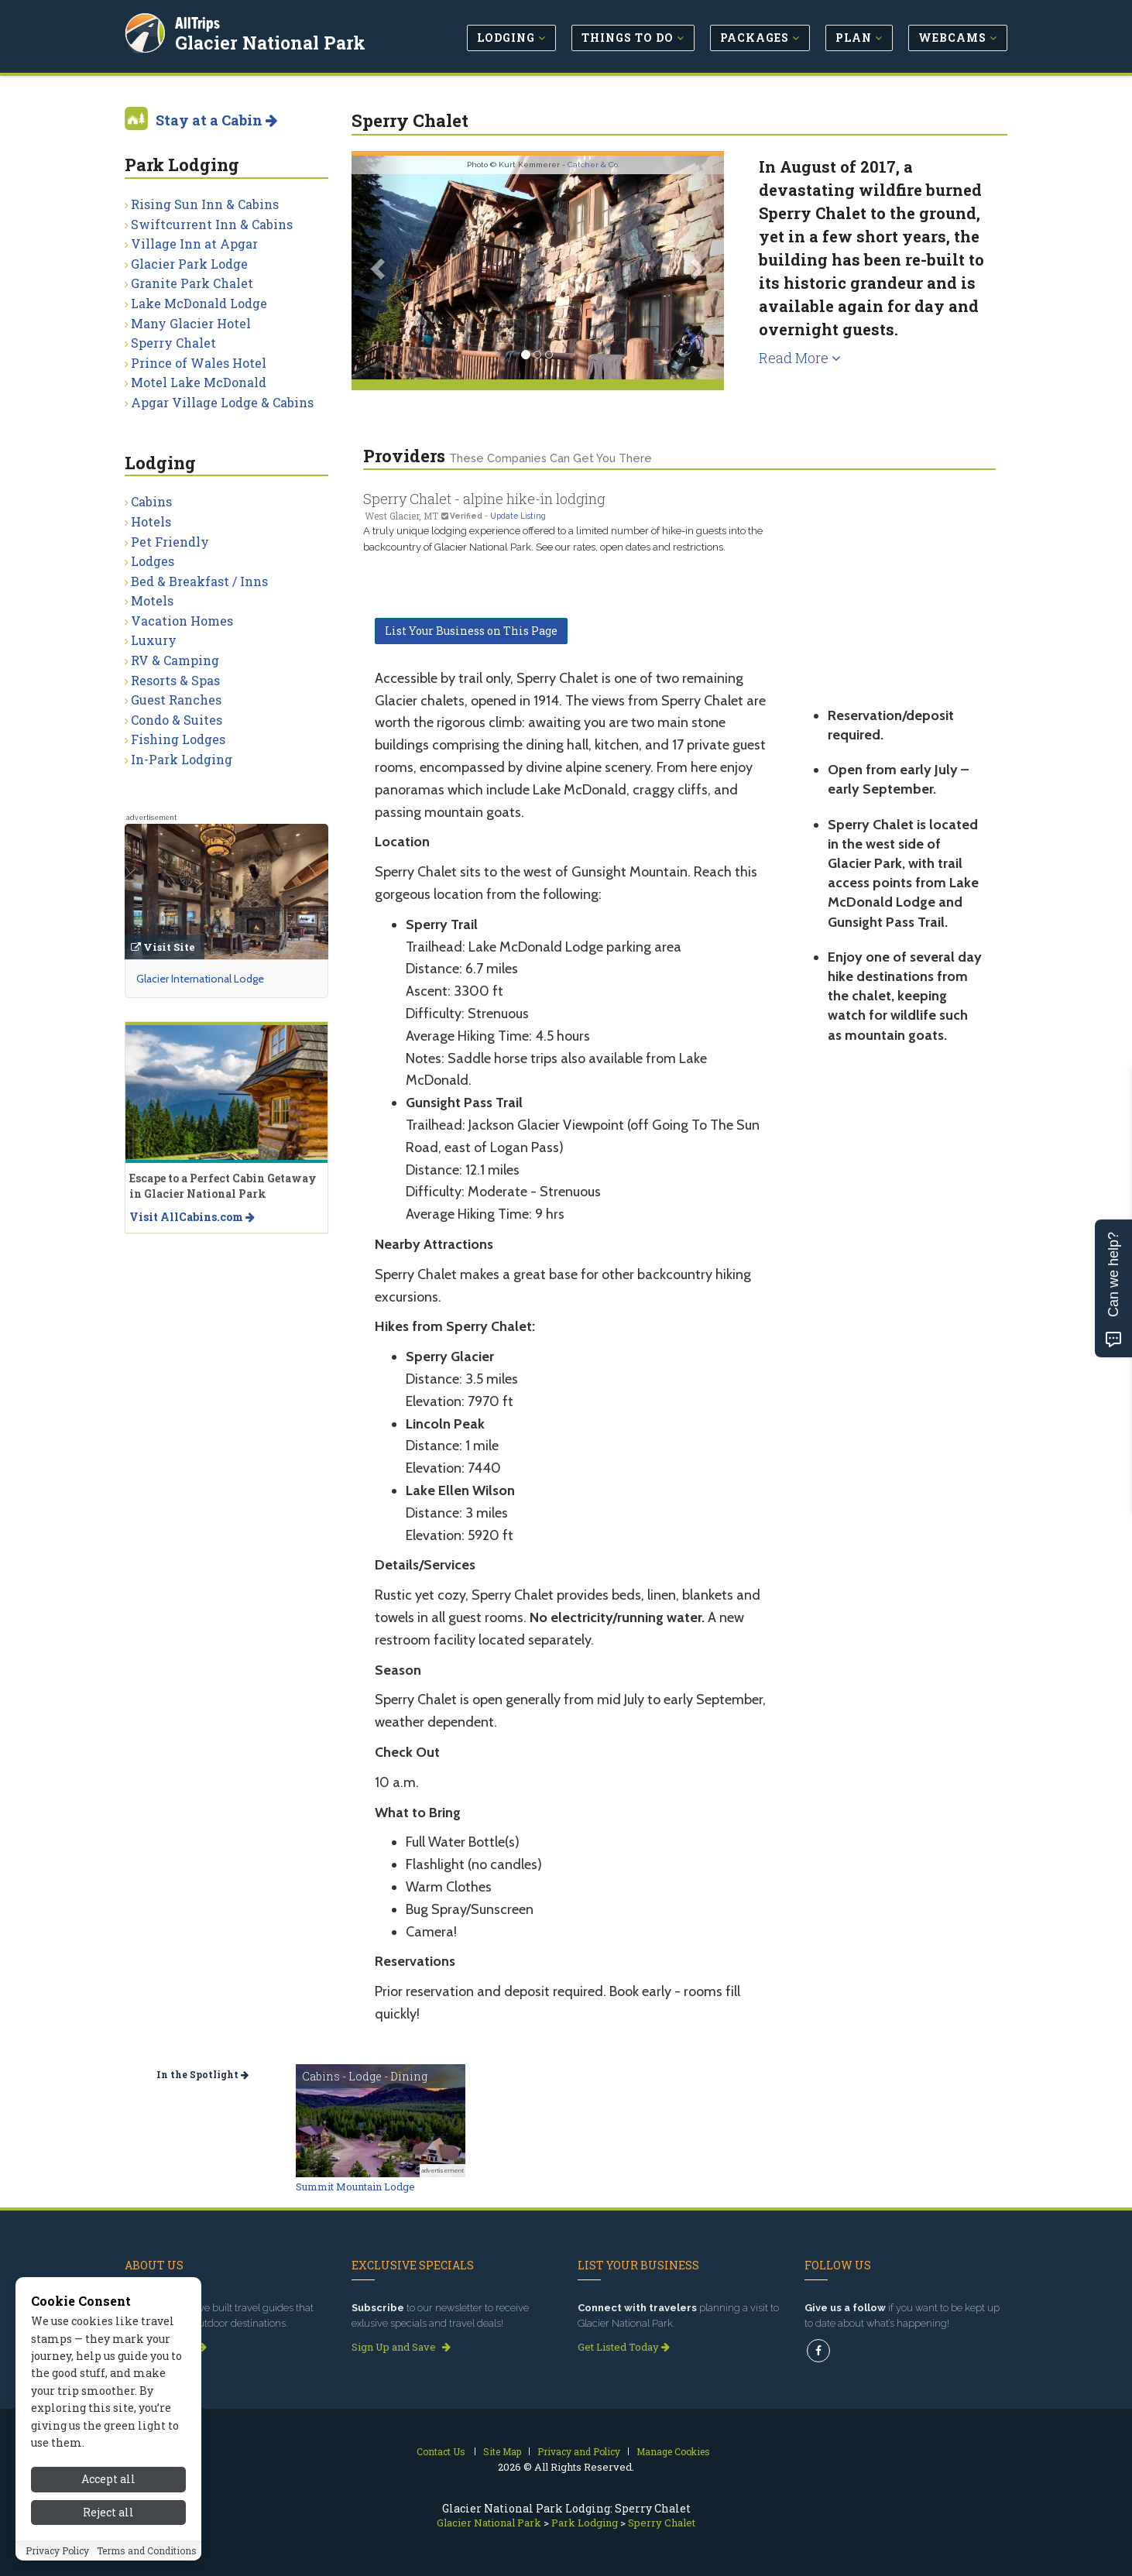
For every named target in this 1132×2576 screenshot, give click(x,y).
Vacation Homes (182, 620)
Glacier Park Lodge (189, 264)
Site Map (502, 2451)
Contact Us (441, 2451)
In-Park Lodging (181, 759)
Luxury (154, 640)
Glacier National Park (271, 41)
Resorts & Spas (175, 680)
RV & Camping (175, 660)
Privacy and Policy (578, 2451)
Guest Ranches (176, 699)
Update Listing (518, 515)
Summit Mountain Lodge (355, 2187)
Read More (800, 357)
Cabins (151, 501)
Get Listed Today (624, 2347)
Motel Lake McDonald (198, 382)
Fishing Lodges (178, 739)
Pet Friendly (170, 541)
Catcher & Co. (593, 164)
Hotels (151, 521)
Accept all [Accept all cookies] (108, 2487)
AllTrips (198, 22)
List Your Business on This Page (471, 630)
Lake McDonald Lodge (199, 303)
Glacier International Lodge (200, 979)
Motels (152, 600)
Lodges (152, 561)
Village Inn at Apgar (194, 243)
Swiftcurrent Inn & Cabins (212, 224)
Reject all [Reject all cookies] (108, 2520)
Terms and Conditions (147, 2558)
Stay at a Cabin (216, 120)
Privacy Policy (57, 2558)
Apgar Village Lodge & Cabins (222, 402)
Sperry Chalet (173, 342)
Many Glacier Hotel (191, 323)
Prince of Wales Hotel (198, 363)
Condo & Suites (176, 720)
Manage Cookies (673, 2451)
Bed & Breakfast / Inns (199, 581)
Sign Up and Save (401, 2347)
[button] (379, 267)
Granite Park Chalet (192, 283)
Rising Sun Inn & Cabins (205, 204)
